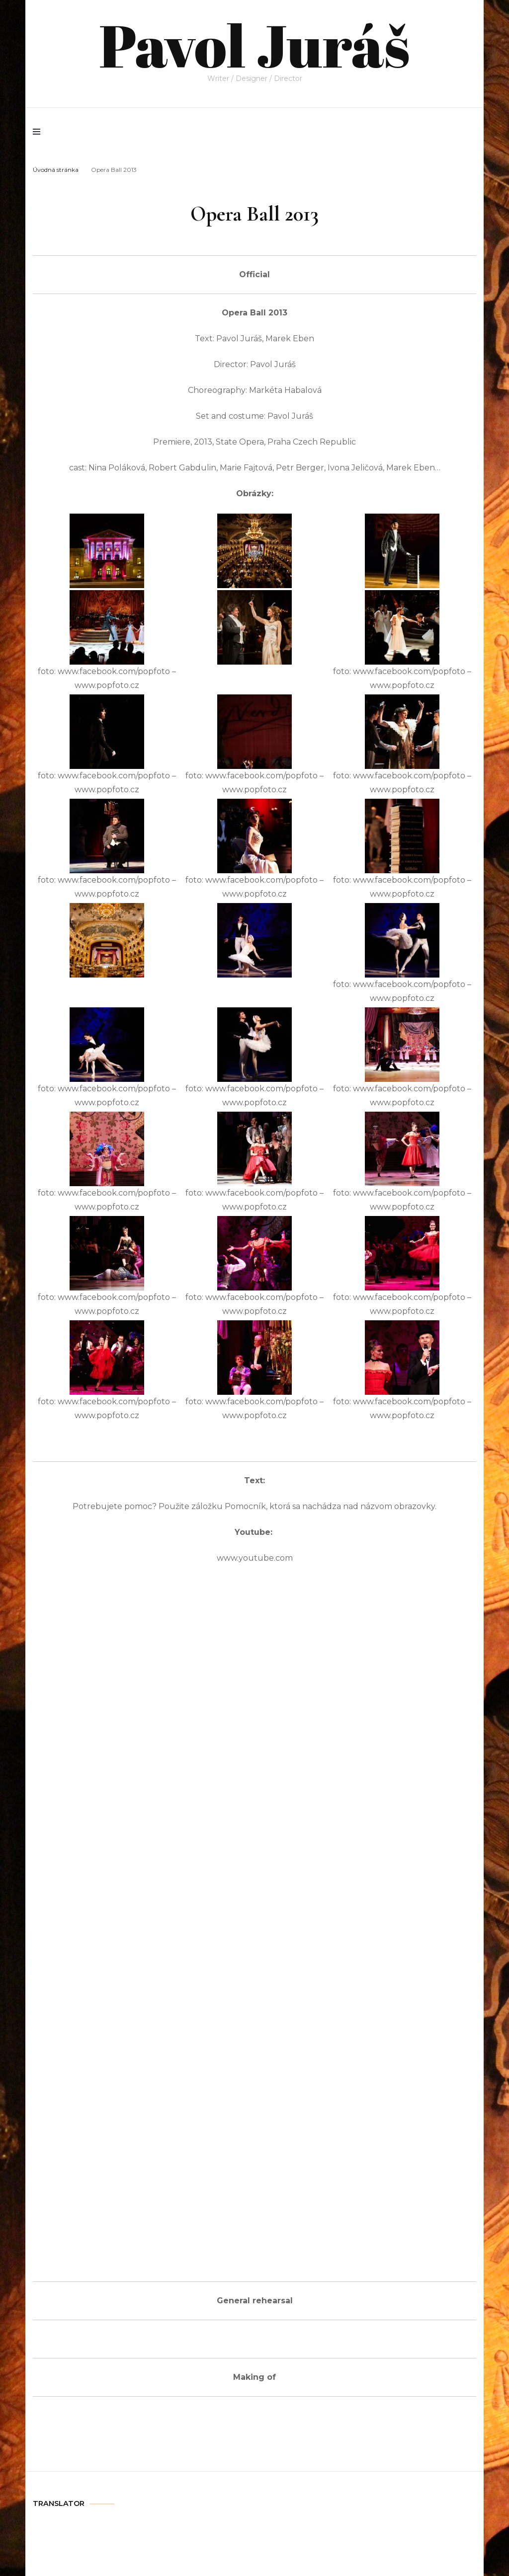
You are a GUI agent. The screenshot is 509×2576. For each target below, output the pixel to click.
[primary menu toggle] (39, 131)
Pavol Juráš (254, 44)
